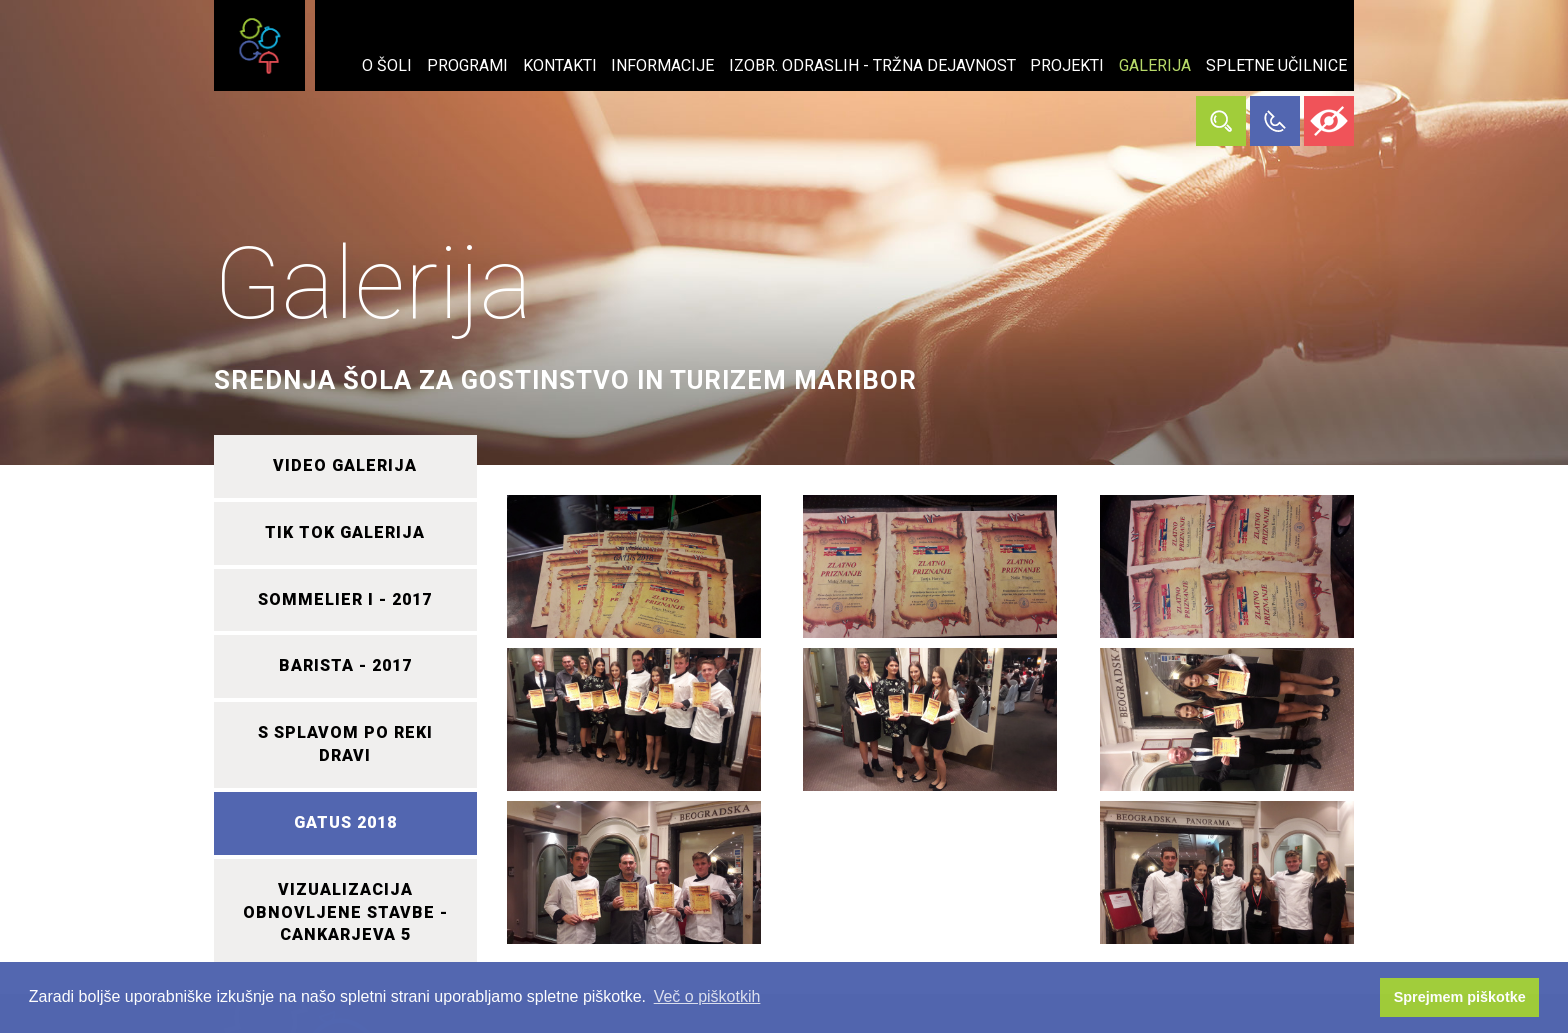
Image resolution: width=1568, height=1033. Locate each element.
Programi (467, 65)
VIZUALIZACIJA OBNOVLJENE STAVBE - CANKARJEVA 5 (345, 912)
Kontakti (560, 65)
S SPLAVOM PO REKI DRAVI (345, 744)
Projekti (1067, 65)
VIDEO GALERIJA (345, 465)
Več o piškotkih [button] (707, 996)
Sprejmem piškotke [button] (1460, 997)
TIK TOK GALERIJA (345, 532)
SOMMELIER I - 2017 (345, 599)
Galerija (1155, 65)
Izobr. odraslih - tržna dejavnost (872, 65)
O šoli (387, 65)
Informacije (662, 65)
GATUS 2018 (345, 822)
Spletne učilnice (1276, 65)
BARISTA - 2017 (345, 665)
